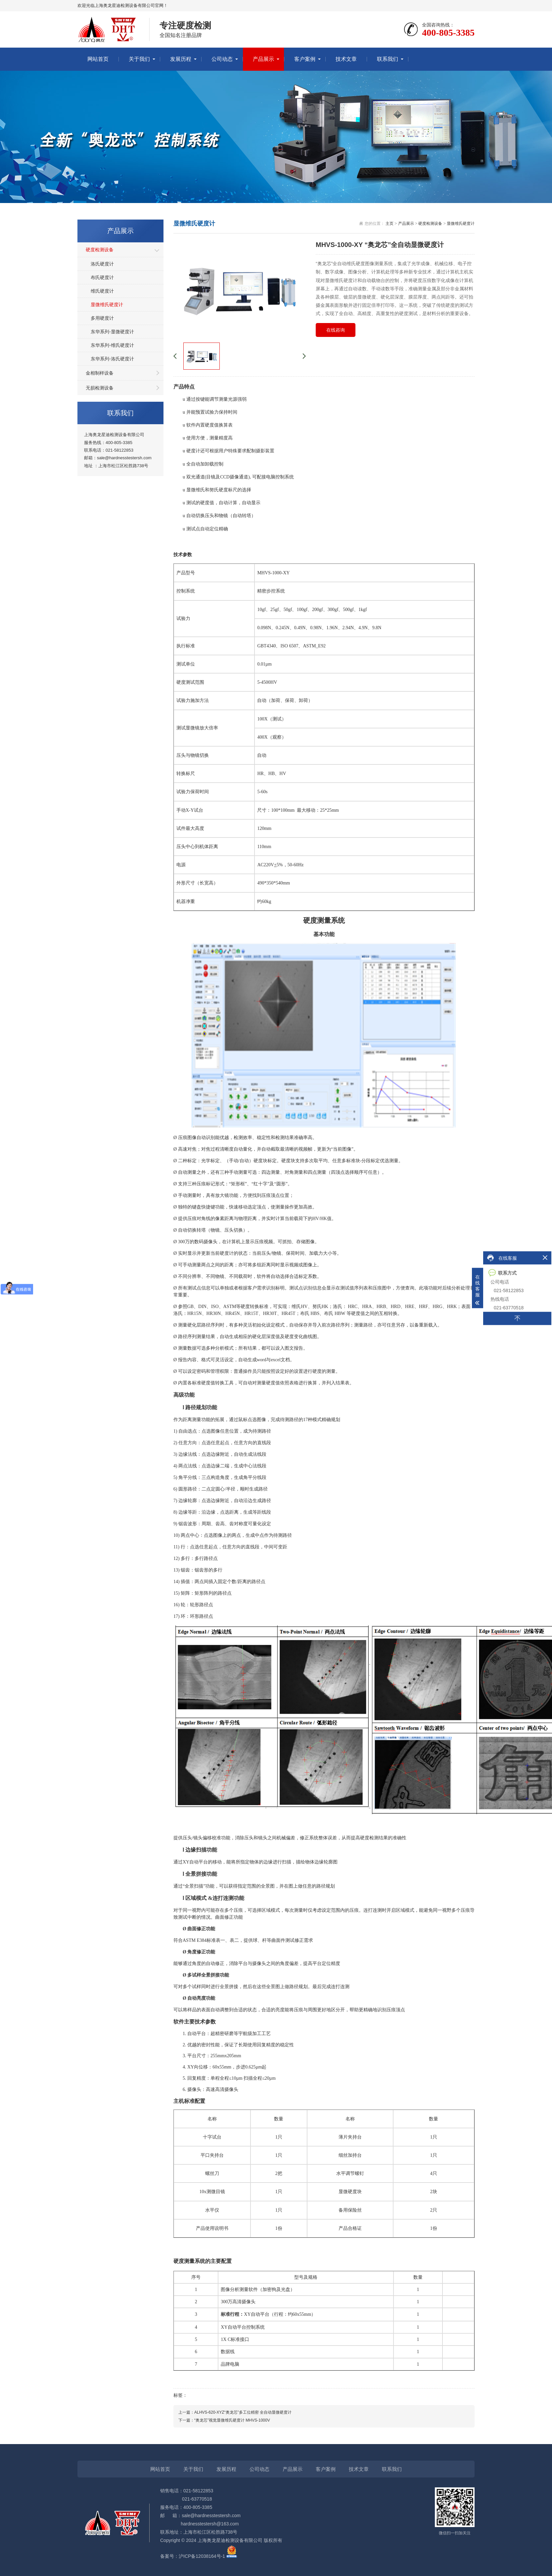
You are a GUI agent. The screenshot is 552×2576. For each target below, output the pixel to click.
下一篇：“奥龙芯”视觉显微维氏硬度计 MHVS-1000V (224, 2420)
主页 (389, 223)
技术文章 (346, 59)
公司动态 (222, 59)
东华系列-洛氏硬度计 (112, 358)
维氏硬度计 (102, 291)
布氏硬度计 (102, 277)
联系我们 (387, 59)
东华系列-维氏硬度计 (112, 345)
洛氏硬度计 (102, 263)
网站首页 (98, 59)
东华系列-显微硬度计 (112, 331)
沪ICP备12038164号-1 (202, 2556)
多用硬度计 (102, 318)
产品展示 (263, 59)
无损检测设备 (100, 387)
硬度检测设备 (100, 249)
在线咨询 (335, 330)
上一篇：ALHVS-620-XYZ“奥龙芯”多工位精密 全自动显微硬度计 (235, 2412)
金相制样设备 (100, 373)
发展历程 (180, 59)
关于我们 (139, 59)
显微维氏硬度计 (107, 304)
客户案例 (304, 59)
